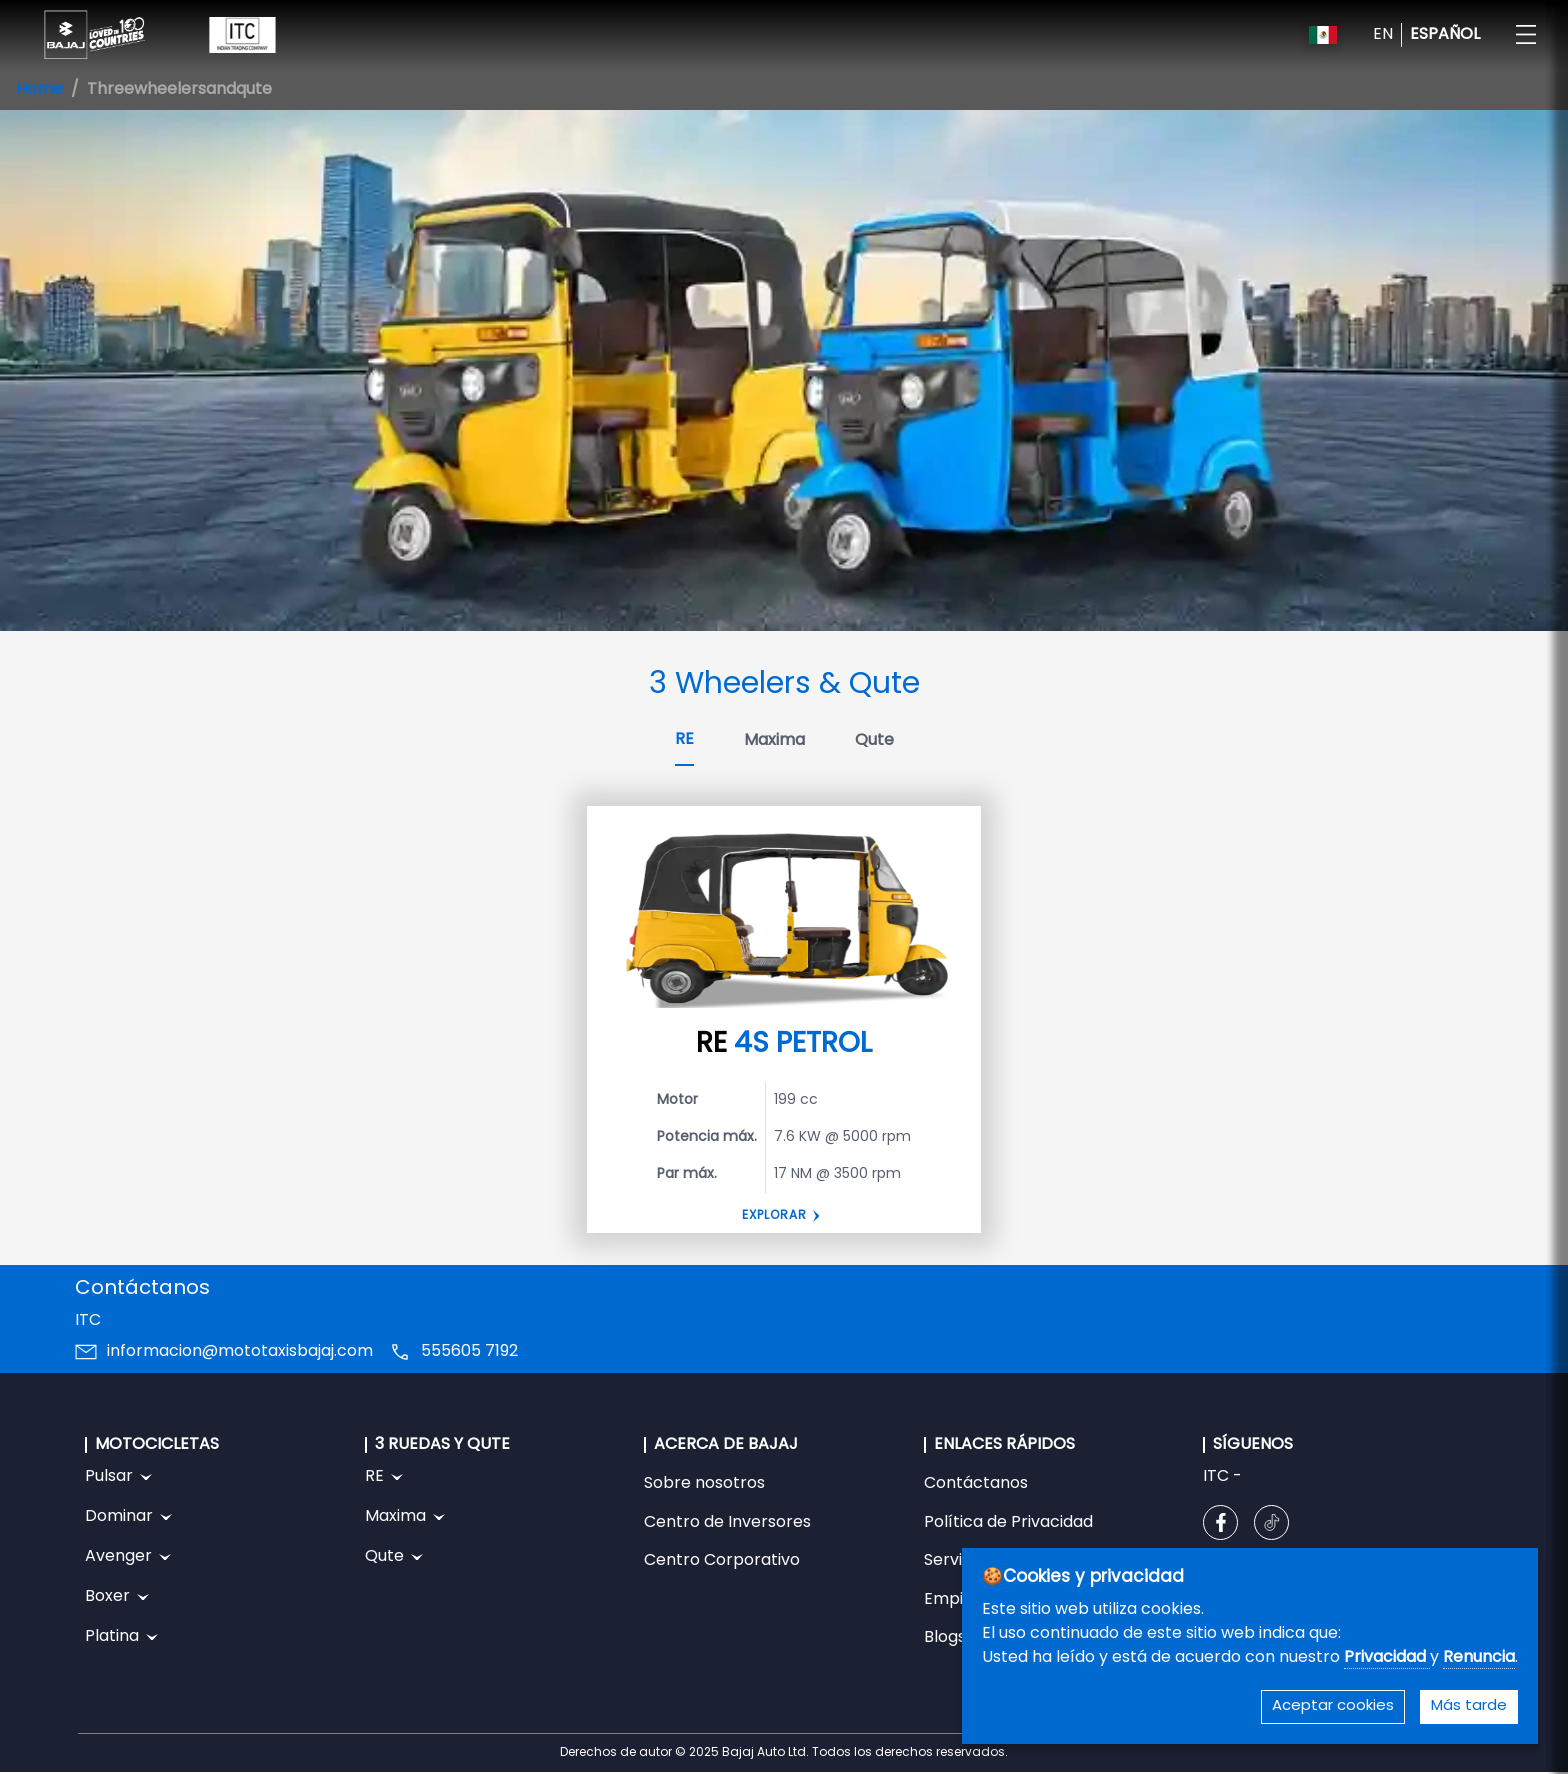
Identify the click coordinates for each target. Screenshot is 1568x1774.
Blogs (945, 1638)
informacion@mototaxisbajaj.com (240, 1352)
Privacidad (1387, 1658)
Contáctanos (976, 1484)
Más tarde (1469, 1706)
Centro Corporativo (722, 1561)
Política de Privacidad (1008, 1523)
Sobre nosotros (704, 1484)
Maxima (774, 741)
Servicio (954, 1561)
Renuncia (1479, 1658)
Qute (874, 741)
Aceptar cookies (1333, 1706)
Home (39, 90)
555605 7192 (469, 1352)
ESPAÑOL (1445, 35)
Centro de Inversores (727, 1523)
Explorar (774, 1216)
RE (684, 740)
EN (1383, 35)
